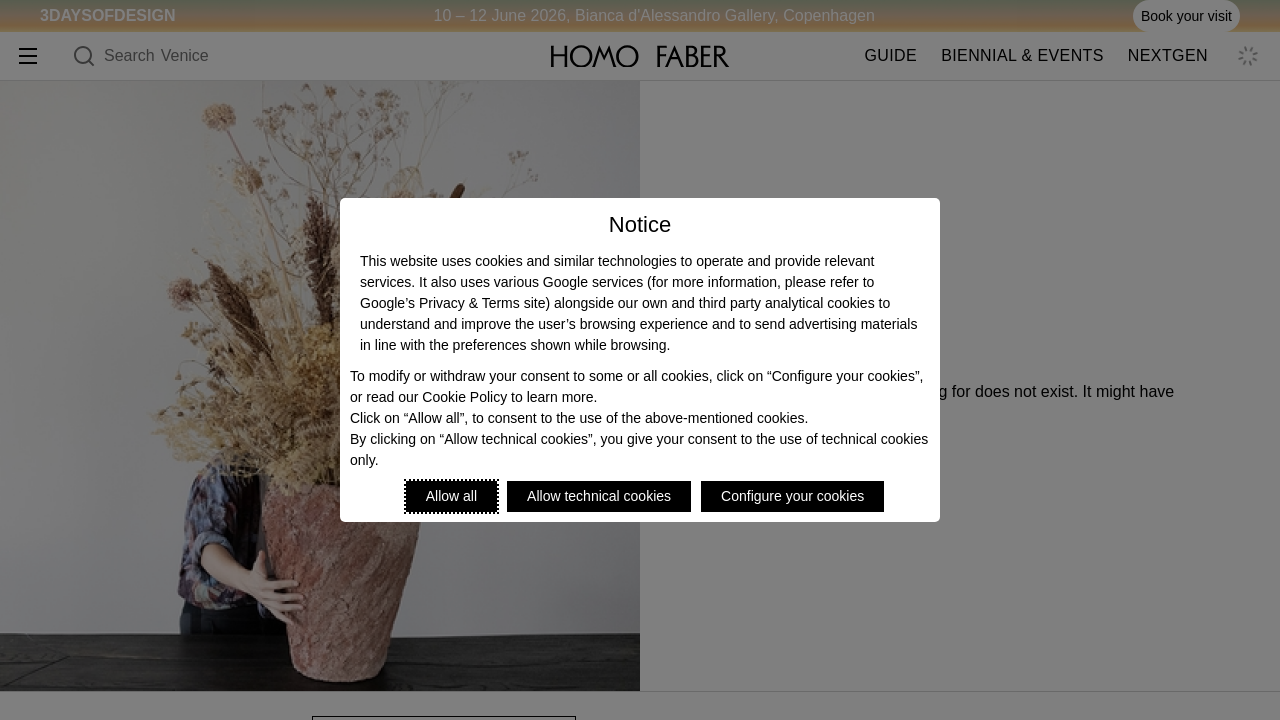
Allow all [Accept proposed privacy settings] (451, 496)
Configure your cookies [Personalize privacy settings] (792, 496)
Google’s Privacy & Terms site (452, 303)
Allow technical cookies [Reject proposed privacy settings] (599, 496)
